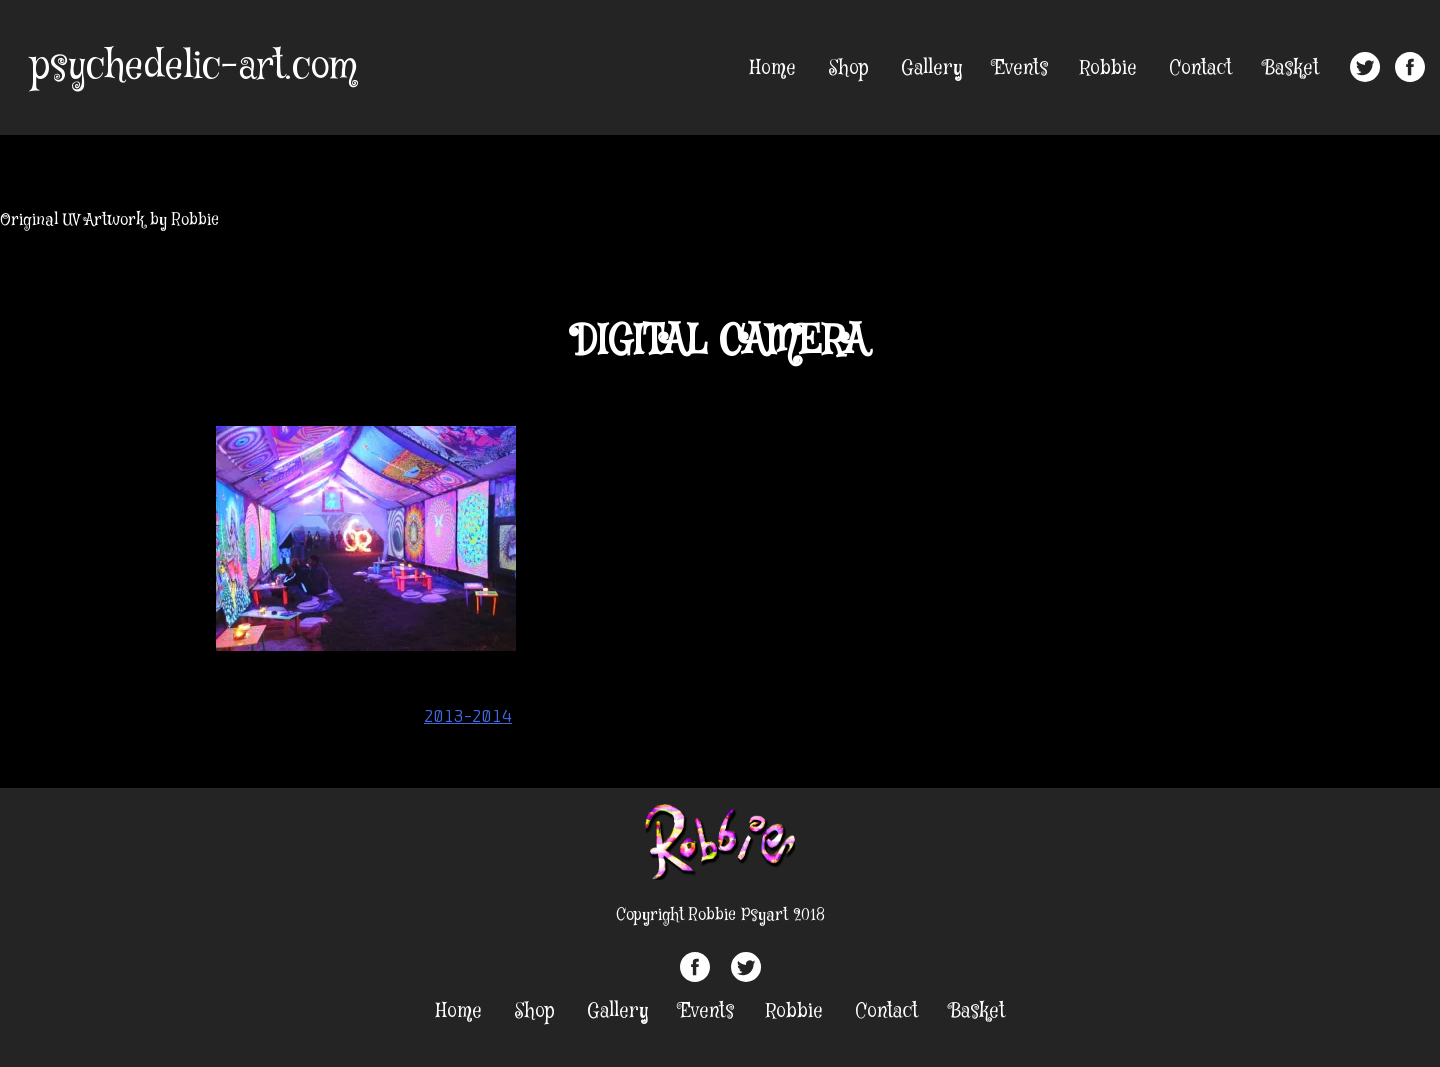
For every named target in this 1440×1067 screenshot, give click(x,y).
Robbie (1108, 68)
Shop (848, 68)
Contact (1200, 68)
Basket (1291, 68)
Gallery (931, 68)
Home (773, 68)
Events (1021, 68)
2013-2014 (468, 716)
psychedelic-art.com (193, 67)
